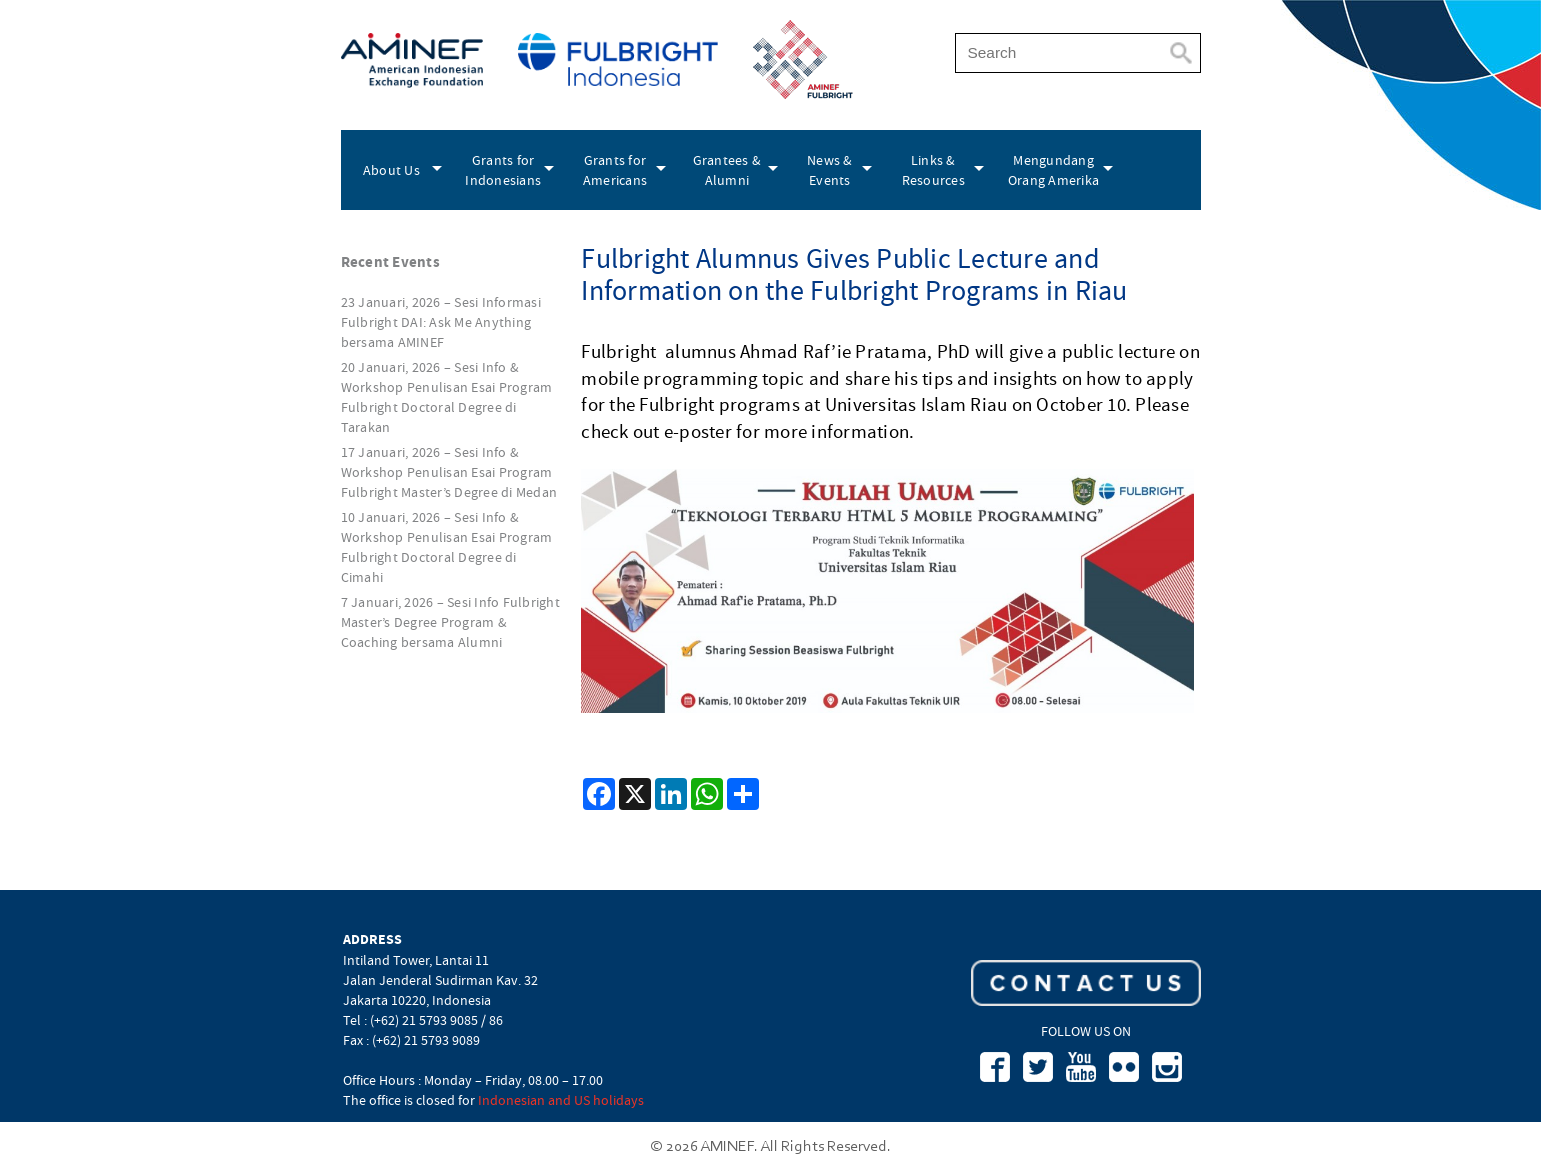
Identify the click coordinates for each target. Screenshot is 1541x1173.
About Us (391, 170)
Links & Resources (933, 170)
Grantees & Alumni (727, 170)
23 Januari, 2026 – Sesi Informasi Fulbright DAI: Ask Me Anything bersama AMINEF (441, 322)
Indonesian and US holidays (561, 1100)
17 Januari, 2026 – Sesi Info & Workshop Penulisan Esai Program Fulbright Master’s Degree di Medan (449, 472)
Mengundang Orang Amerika (1053, 170)
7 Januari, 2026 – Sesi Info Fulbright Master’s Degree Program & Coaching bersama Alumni (450, 622)
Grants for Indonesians (503, 170)
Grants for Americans (615, 170)
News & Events (830, 170)
